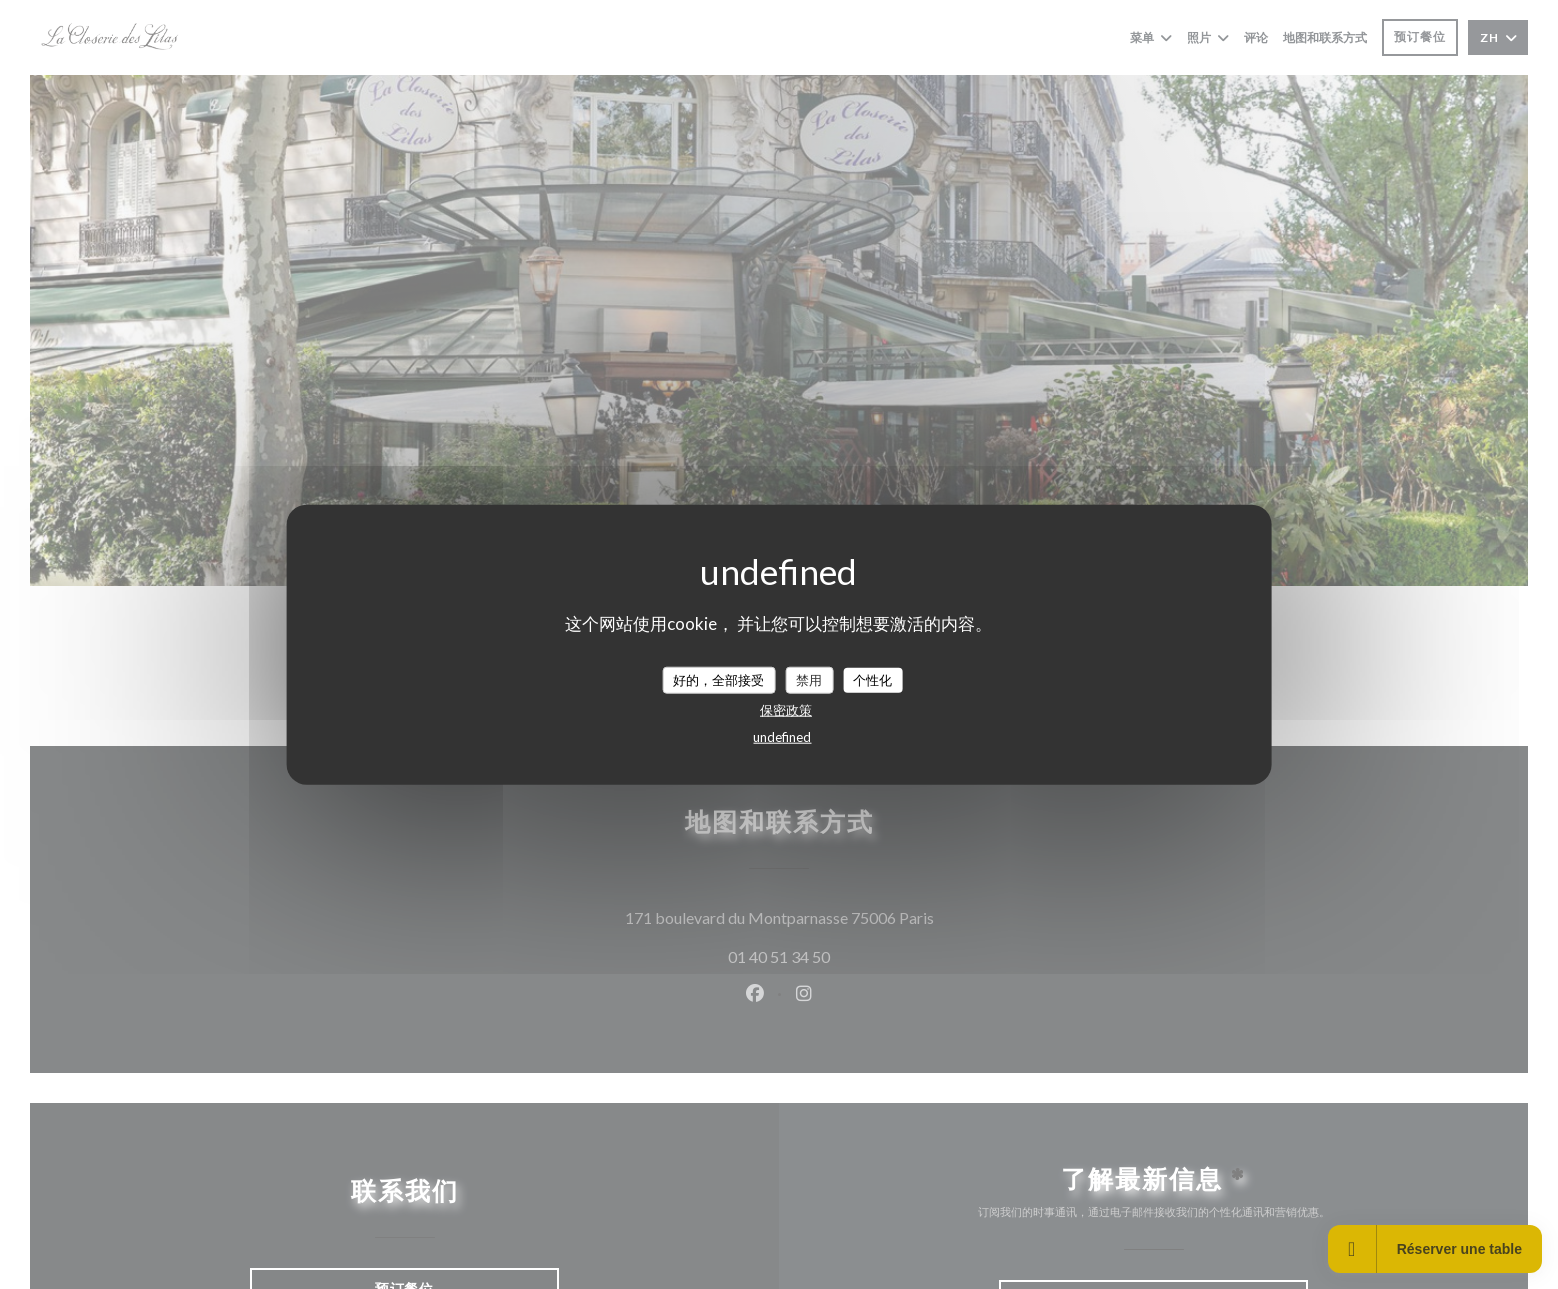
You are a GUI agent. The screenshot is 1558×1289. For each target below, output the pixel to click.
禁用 (809, 679)
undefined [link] (782, 737)
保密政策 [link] (786, 710)
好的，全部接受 (718, 679)
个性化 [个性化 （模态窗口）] (872, 679)
